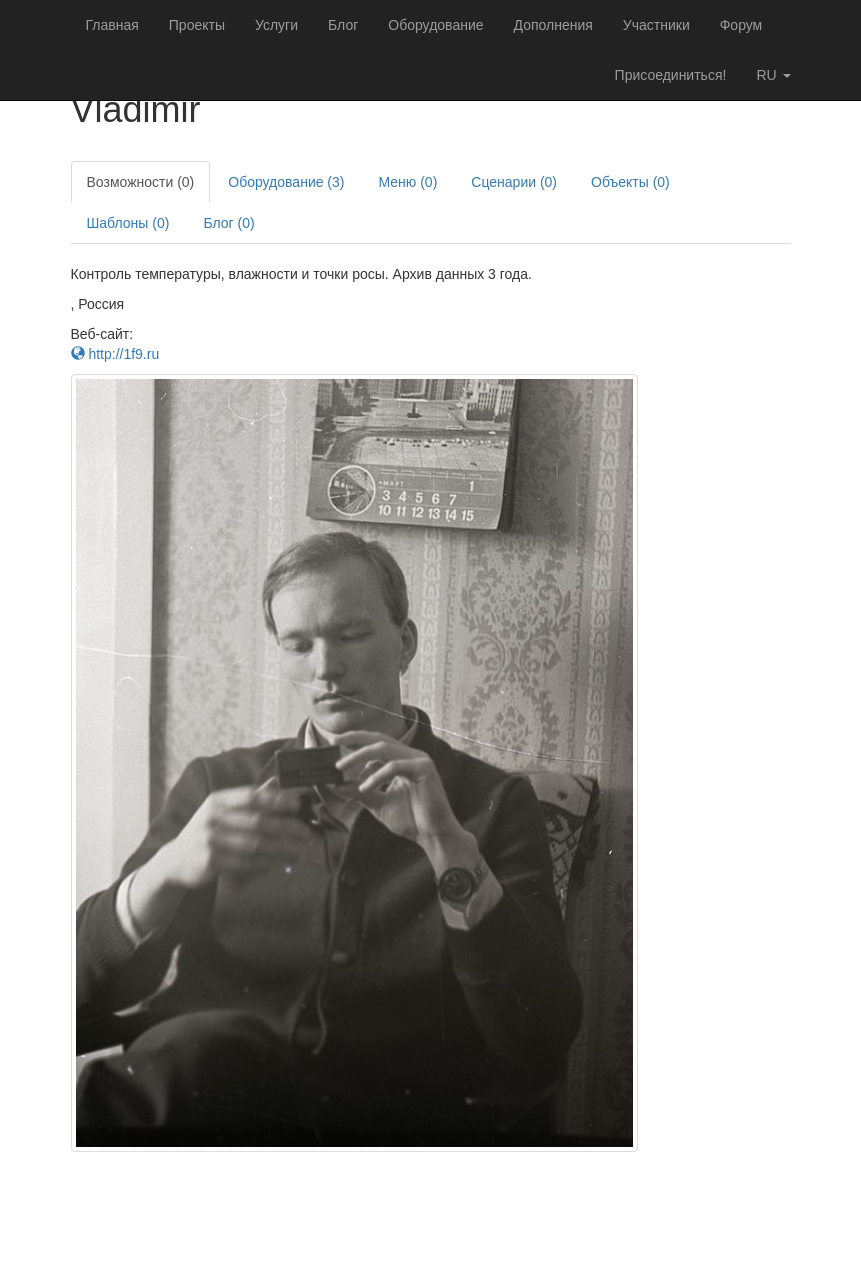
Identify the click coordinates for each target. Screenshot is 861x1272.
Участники (656, 25)
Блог (343, 25)
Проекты (197, 25)
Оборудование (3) (286, 182)
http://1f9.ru (115, 354)
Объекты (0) (630, 182)
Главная (112, 25)
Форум (741, 25)
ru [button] (773, 75)
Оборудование (435, 25)
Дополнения (553, 25)
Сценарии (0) (514, 182)
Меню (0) (407, 182)
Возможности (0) (141, 182)
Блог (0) (228, 223)
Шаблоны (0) (128, 223)
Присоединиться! (671, 75)
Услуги (276, 25)
